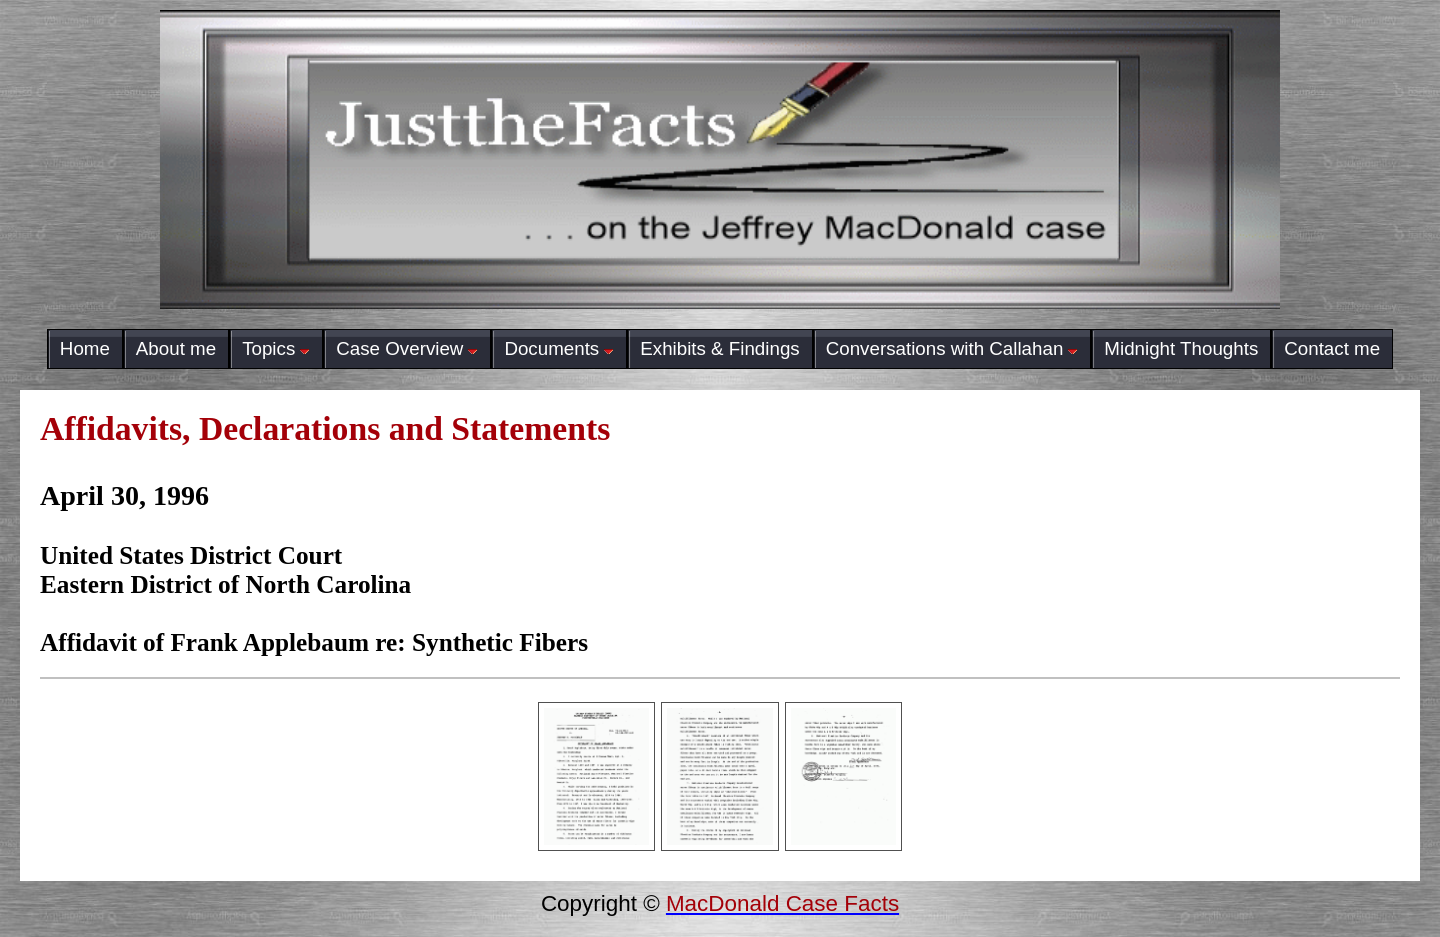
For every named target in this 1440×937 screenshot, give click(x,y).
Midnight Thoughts (1181, 348)
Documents (559, 348)
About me (176, 348)
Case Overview (407, 348)
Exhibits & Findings (719, 348)
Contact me (1332, 348)
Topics (276, 348)
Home (85, 348)
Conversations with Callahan (952, 348)
